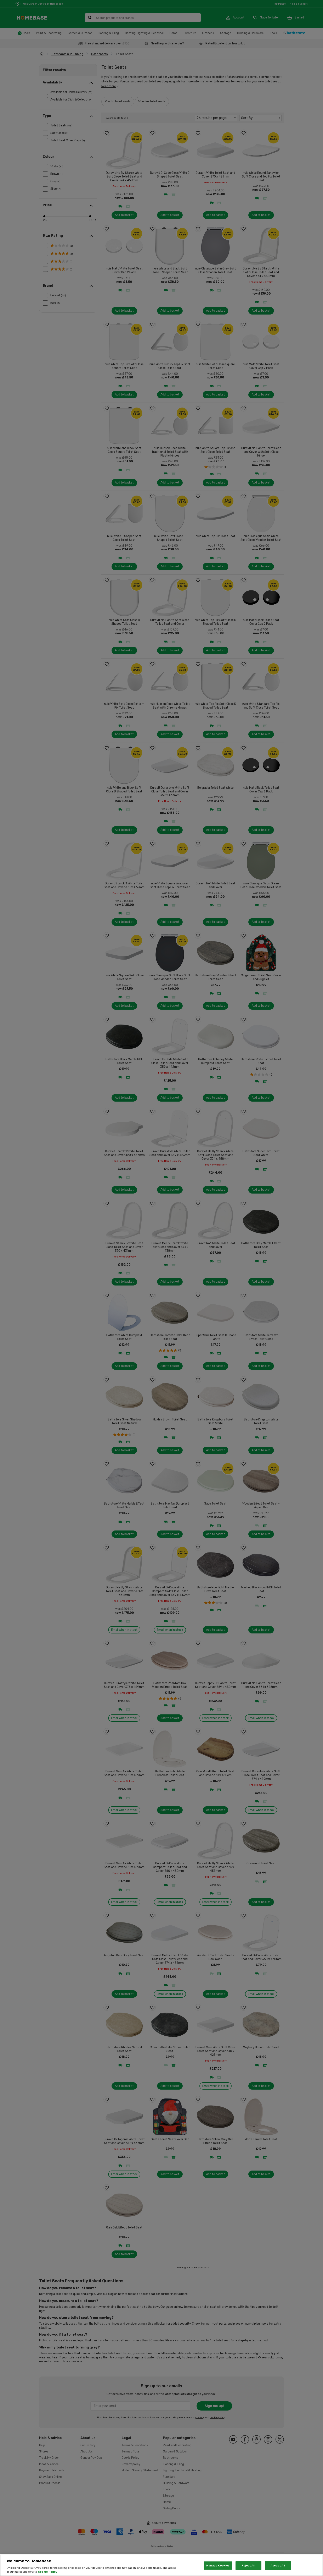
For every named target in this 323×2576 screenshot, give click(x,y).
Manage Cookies (218, 2565)
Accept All (278, 2565)
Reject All (248, 2565)
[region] (161, 2565)
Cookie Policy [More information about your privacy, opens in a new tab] (47, 2571)
